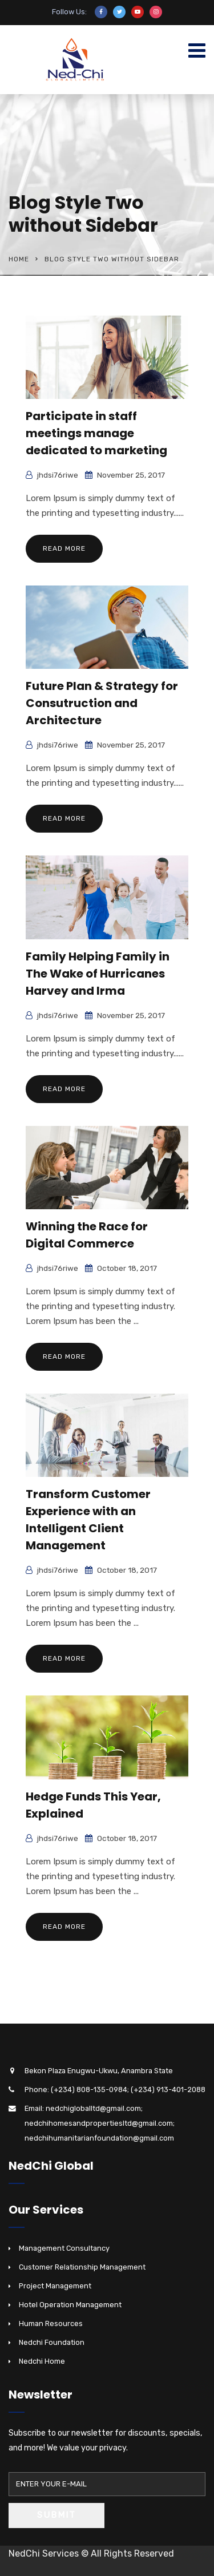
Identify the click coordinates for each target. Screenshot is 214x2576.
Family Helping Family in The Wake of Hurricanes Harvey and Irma (97, 973)
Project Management (55, 2286)
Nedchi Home (42, 2361)
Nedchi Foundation (51, 2342)
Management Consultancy (64, 2248)
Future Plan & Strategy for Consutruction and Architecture (102, 703)
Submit (56, 2515)
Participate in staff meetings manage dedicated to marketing (96, 433)
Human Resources (51, 2323)
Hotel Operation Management (70, 2304)
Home (19, 259)
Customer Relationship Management (82, 2267)
